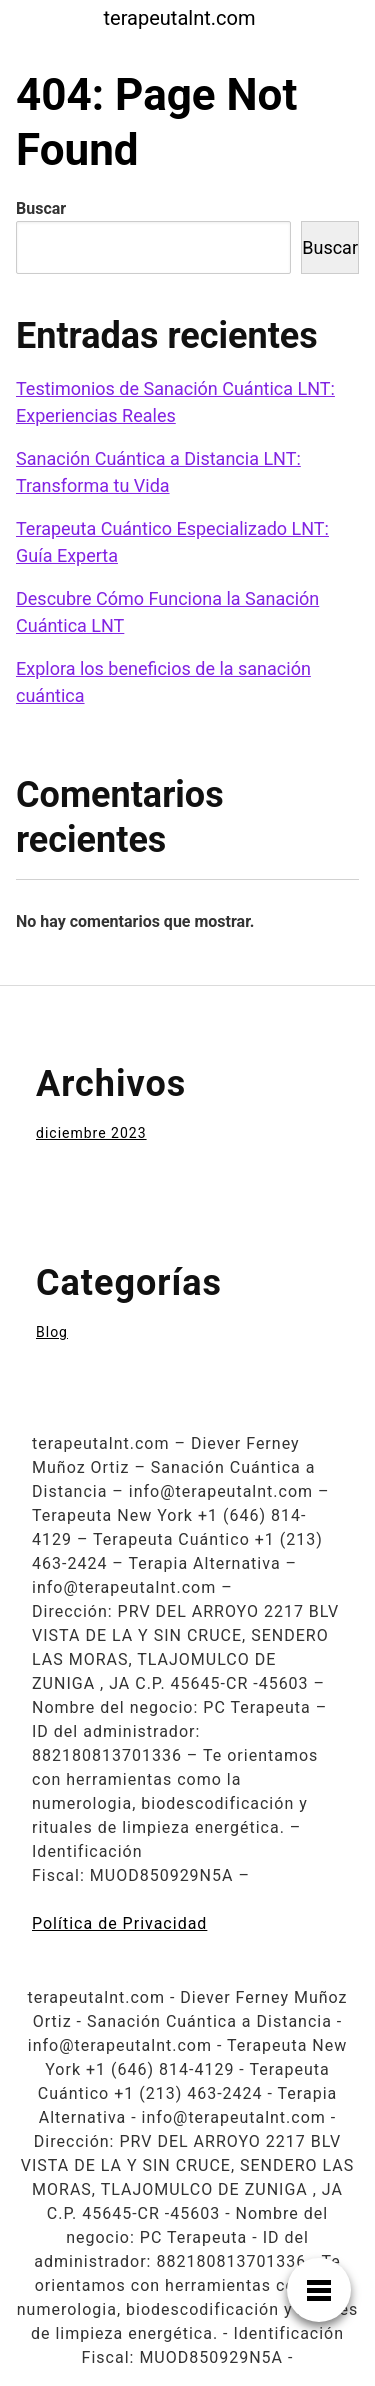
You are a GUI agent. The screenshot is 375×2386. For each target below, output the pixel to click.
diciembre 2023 (91, 1133)
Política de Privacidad (119, 1923)
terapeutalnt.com (180, 18)
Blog (52, 1332)
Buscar (41, 208)
